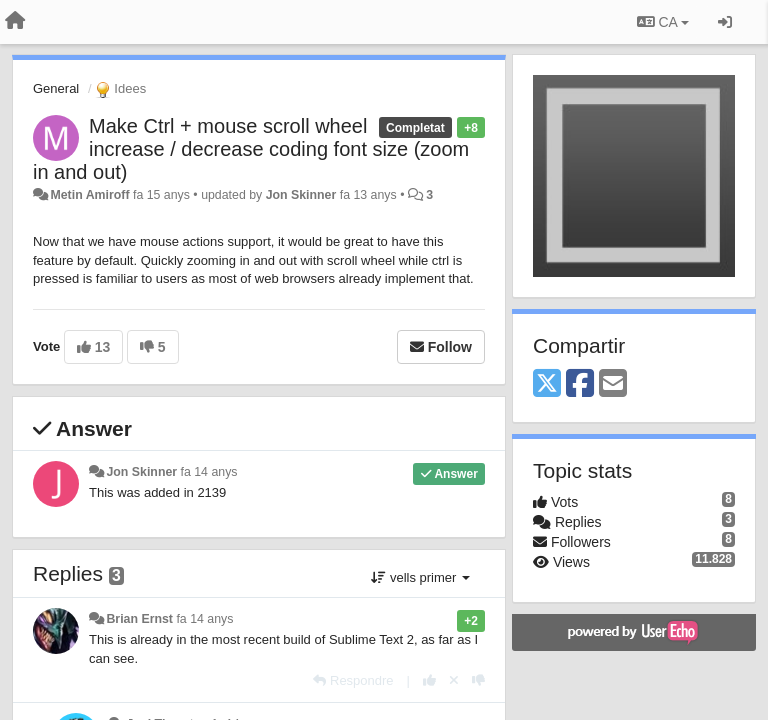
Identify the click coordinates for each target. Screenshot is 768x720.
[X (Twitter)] (547, 384)
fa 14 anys (209, 472)
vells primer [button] (420, 577)
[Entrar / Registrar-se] (725, 22)
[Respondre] (353, 680)
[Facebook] (580, 384)
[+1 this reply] (429, 680)
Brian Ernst (139, 619)
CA (663, 22)
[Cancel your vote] (454, 680)
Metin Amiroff (89, 195)
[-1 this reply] (478, 680)
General (56, 88)
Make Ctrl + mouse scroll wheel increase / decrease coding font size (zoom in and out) (251, 149)
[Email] (613, 384)
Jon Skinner (301, 195)
